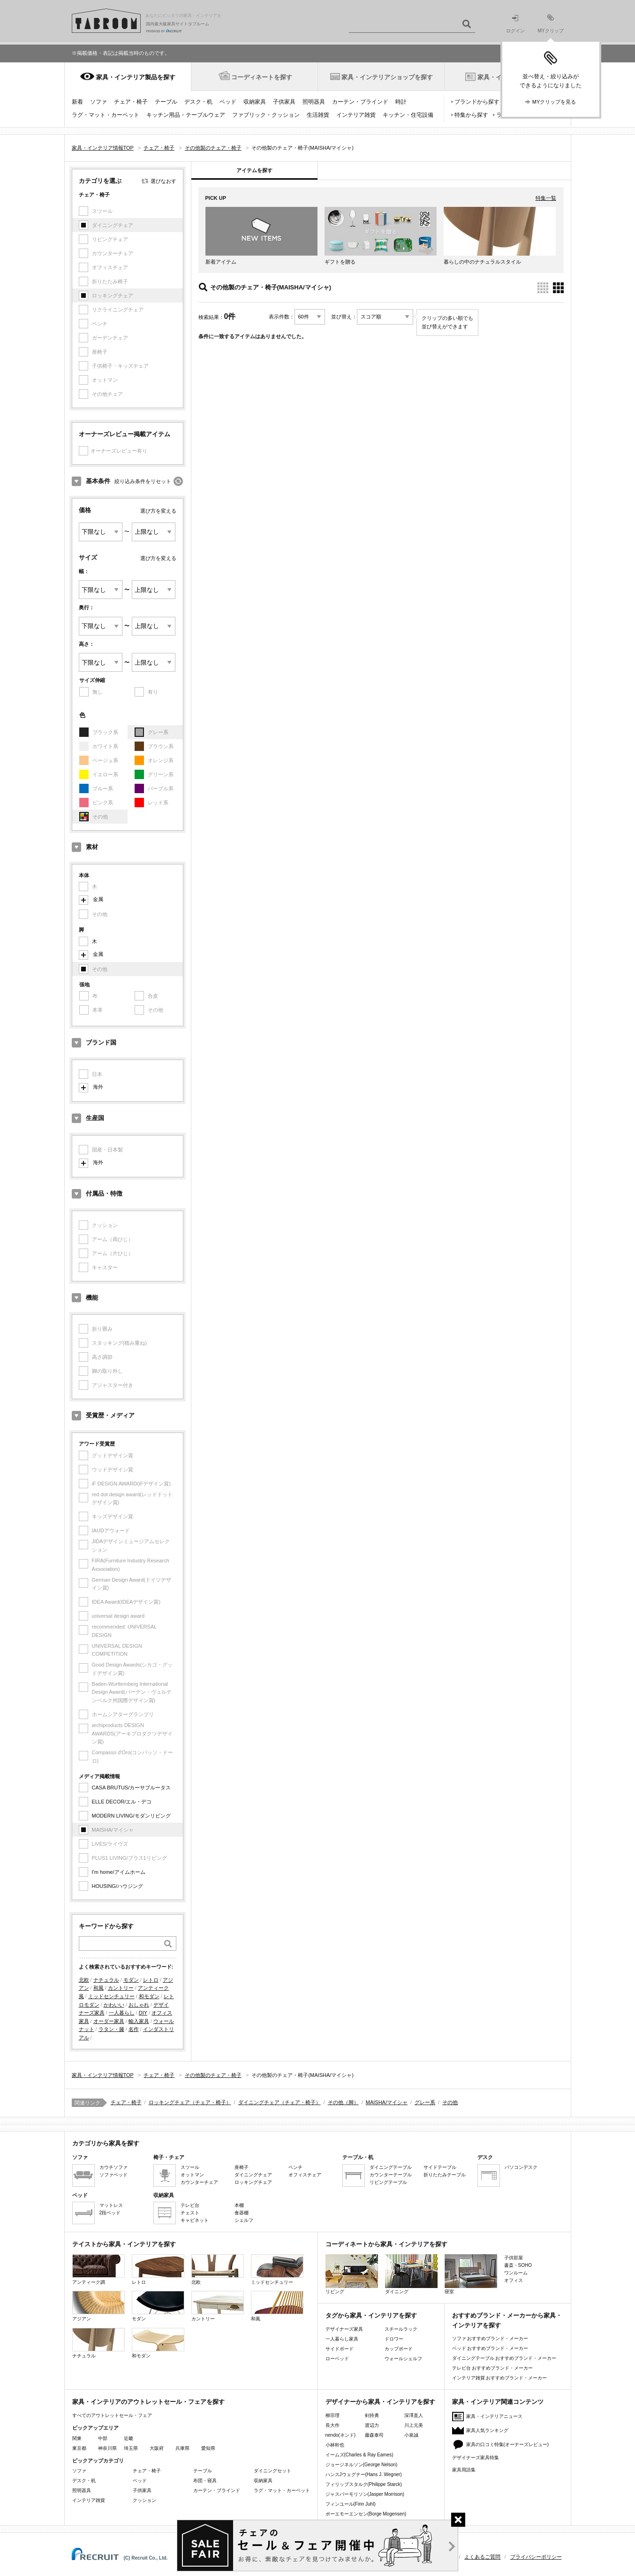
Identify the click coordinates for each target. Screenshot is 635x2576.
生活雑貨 (318, 115)
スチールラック (401, 2329)
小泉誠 (411, 2435)
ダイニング (411, 2274)
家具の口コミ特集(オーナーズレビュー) (507, 2444)
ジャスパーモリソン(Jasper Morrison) (364, 2494)
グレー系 (425, 2102)
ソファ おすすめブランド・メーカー (490, 2338)
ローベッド (337, 2358)
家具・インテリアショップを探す (387, 77)
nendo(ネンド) (340, 2435)
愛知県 (208, 2448)
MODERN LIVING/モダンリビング (131, 1815)
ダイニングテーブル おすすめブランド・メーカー (504, 2358)
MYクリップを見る (554, 102)
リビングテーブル (388, 2182)
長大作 (332, 2425)
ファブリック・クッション (266, 115)
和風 (98, 1988)
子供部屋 (513, 2257)
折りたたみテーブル (444, 2174)
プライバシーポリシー (536, 2557)
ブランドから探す (476, 101)
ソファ (98, 101)
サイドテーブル (439, 2167)
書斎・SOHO (518, 2265)
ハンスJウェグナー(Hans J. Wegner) (363, 2474)
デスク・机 (198, 101)
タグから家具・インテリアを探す (371, 2315)
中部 (102, 2438)
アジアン (98, 2306)
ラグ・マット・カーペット (105, 115)
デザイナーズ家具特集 (475, 2457)
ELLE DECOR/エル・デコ (122, 1801)
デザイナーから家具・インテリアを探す (380, 2401)
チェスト (190, 2212)
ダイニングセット (272, 2470)
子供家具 (284, 101)
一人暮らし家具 (341, 2338)
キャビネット (195, 2220)
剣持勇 (372, 2415)
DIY (143, 2012)
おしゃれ (139, 2005)
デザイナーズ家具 (344, 2329)
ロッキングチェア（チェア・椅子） (190, 2102)
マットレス (111, 2205)
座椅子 (241, 2167)
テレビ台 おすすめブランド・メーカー (492, 2368)
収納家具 (254, 101)
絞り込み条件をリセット (142, 481)
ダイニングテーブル (391, 2167)
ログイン (515, 24)
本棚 (239, 2205)
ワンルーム (516, 2272)
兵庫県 (182, 2448)
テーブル (166, 101)
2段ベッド (110, 2212)
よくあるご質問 (482, 2557)
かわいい (114, 2005)
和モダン (149, 1996)
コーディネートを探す (261, 77)
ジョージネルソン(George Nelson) (361, 2464)
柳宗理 (332, 2415)
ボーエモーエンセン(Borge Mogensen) (366, 2513)
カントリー (121, 1988)
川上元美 (413, 2425)
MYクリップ (551, 23)
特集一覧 (546, 198)
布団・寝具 (205, 2480)
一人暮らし (122, 2012)
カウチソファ (113, 2167)
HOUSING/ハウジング (117, 1886)
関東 (77, 2438)
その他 (450, 2102)
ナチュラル (106, 1980)
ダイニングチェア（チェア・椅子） (279, 2102)
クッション (144, 2500)
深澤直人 (413, 2415)
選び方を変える (158, 511)
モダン (131, 1980)
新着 (77, 101)
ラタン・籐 (111, 2029)
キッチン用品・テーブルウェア (185, 115)
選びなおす (163, 181)
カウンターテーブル (391, 2174)
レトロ (151, 1980)
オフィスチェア (304, 2174)
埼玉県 (131, 2448)
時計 (401, 101)
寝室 (471, 2274)
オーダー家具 (108, 2021)
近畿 (128, 2438)
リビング (351, 2274)
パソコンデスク (521, 2167)
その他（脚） (343, 2102)
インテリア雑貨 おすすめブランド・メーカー (499, 2377)
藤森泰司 (374, 2435)
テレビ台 (190, 2205)
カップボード (399, 2348)
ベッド (227, 101)
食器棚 (241, 2212)
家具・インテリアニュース (494, 2416)
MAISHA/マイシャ (387, 2102)
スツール (190, 2167)
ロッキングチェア (253, 2182)
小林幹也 (334, 2444)
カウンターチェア (199, 2182)
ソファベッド (113, 2174)
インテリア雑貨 (356, 115)
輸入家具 (139, 2021)
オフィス (513, 2280)
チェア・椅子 (131, 101)
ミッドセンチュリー (111, 1996)
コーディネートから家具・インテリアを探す (386, 2244)
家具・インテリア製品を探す (135, 77)
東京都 (79, 2448)
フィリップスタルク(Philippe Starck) (363, 2484)
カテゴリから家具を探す (105, 2143)
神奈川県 (107, 2448)
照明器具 (313, 101)
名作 (134, 2029)
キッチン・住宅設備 (408, 115)
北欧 (84, 1980)
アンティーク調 (98, 2269)
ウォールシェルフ (403, 2358)
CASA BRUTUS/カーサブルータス (131, 1787)
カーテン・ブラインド (360, 101)
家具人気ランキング (487, 2430)
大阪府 (157, 2448)
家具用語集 (464, 2469)
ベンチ (295, 2167)
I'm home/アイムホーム (118, 1872)
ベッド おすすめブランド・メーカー (490, 2348)
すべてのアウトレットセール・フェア (112, 2415)
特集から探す (471, 115)
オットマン (192, 2174)
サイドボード (339, 2348)
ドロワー (394, 2338)
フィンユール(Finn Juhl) (350, 2504)
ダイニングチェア (253, 2174)
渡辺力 (372, 2425)
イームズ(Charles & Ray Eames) (359, 2454)
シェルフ (243, 2220)
